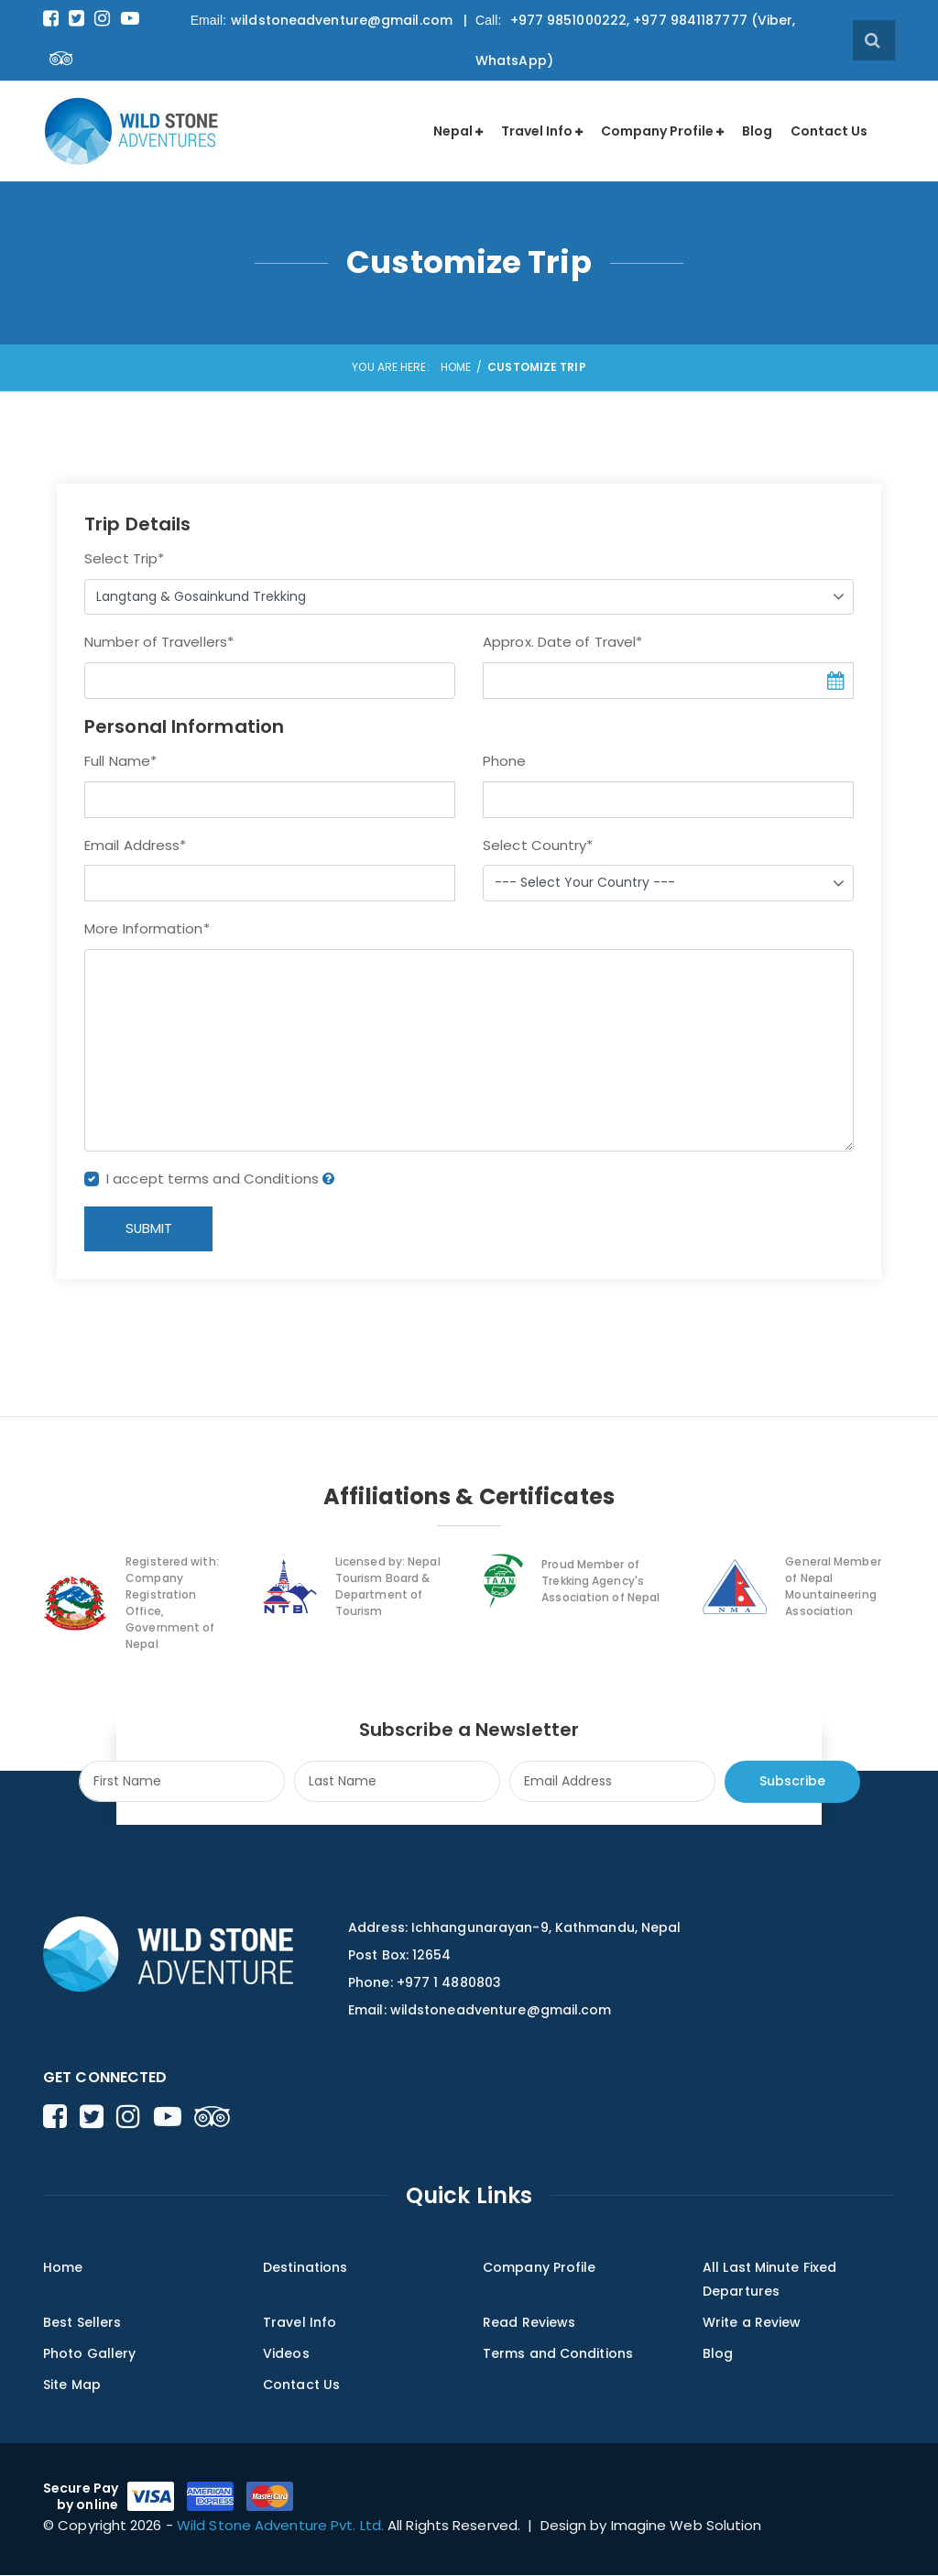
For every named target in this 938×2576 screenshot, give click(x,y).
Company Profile (657, 131)
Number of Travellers (159, 641)
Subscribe (792, 1782)
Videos (286, 2354)
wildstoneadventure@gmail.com (342, 20)
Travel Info (537, 131)
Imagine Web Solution (686, 2526)
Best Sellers (82, 2323)
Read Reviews (529, 2323)
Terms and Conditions (558, 2354)
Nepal (453, 131)
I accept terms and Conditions (220, 1178)
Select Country (538, 845)
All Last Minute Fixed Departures (769, 2281)
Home (456, 367)
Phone (505, 760)
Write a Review (752, 2323)
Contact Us (829, 131)
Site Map (72, 2385)
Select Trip (124, 558)
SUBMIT (150, 1229)
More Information (147, 928)
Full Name (120, 760)
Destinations (305, 2269)
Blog (757, 131)
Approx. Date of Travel (562, 641)
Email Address (135, 845)
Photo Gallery (89, 2354)
